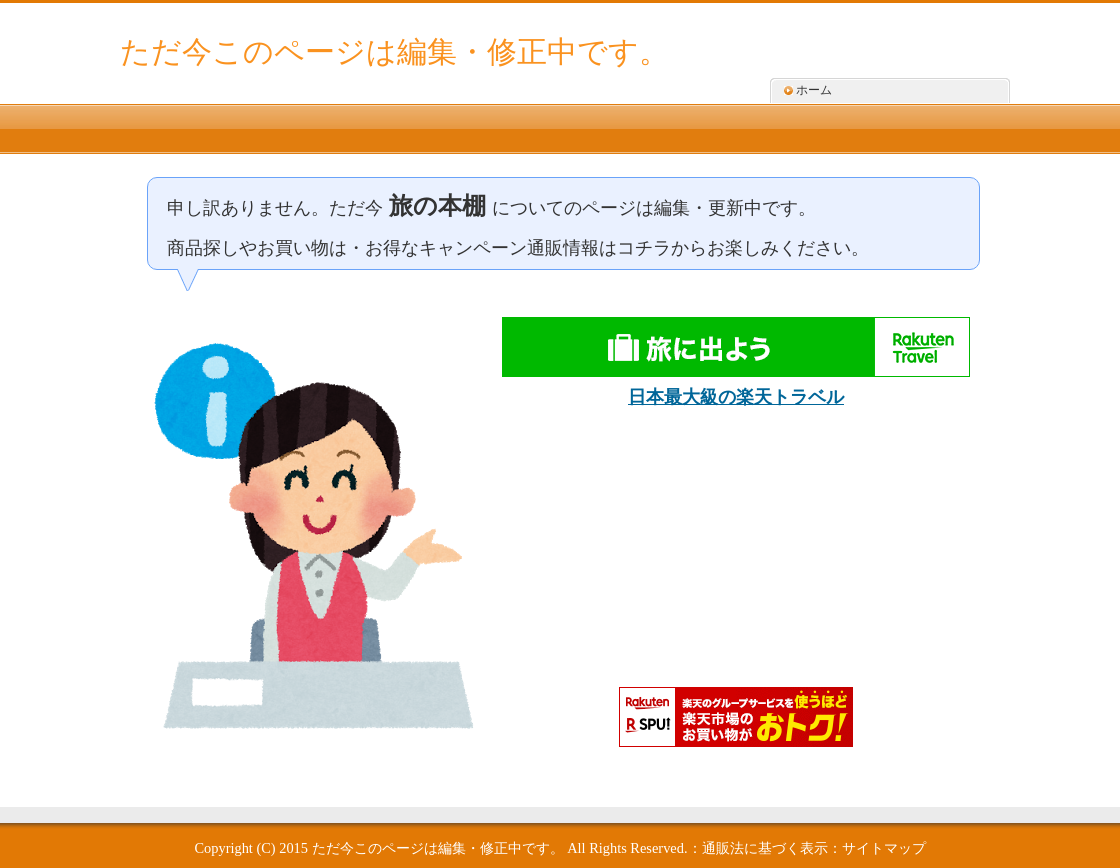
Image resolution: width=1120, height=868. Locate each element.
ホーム (814, 90)
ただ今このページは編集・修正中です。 (394, 51)
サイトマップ (884, 848)
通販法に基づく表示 (765, 848)
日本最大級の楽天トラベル (736, 397)
